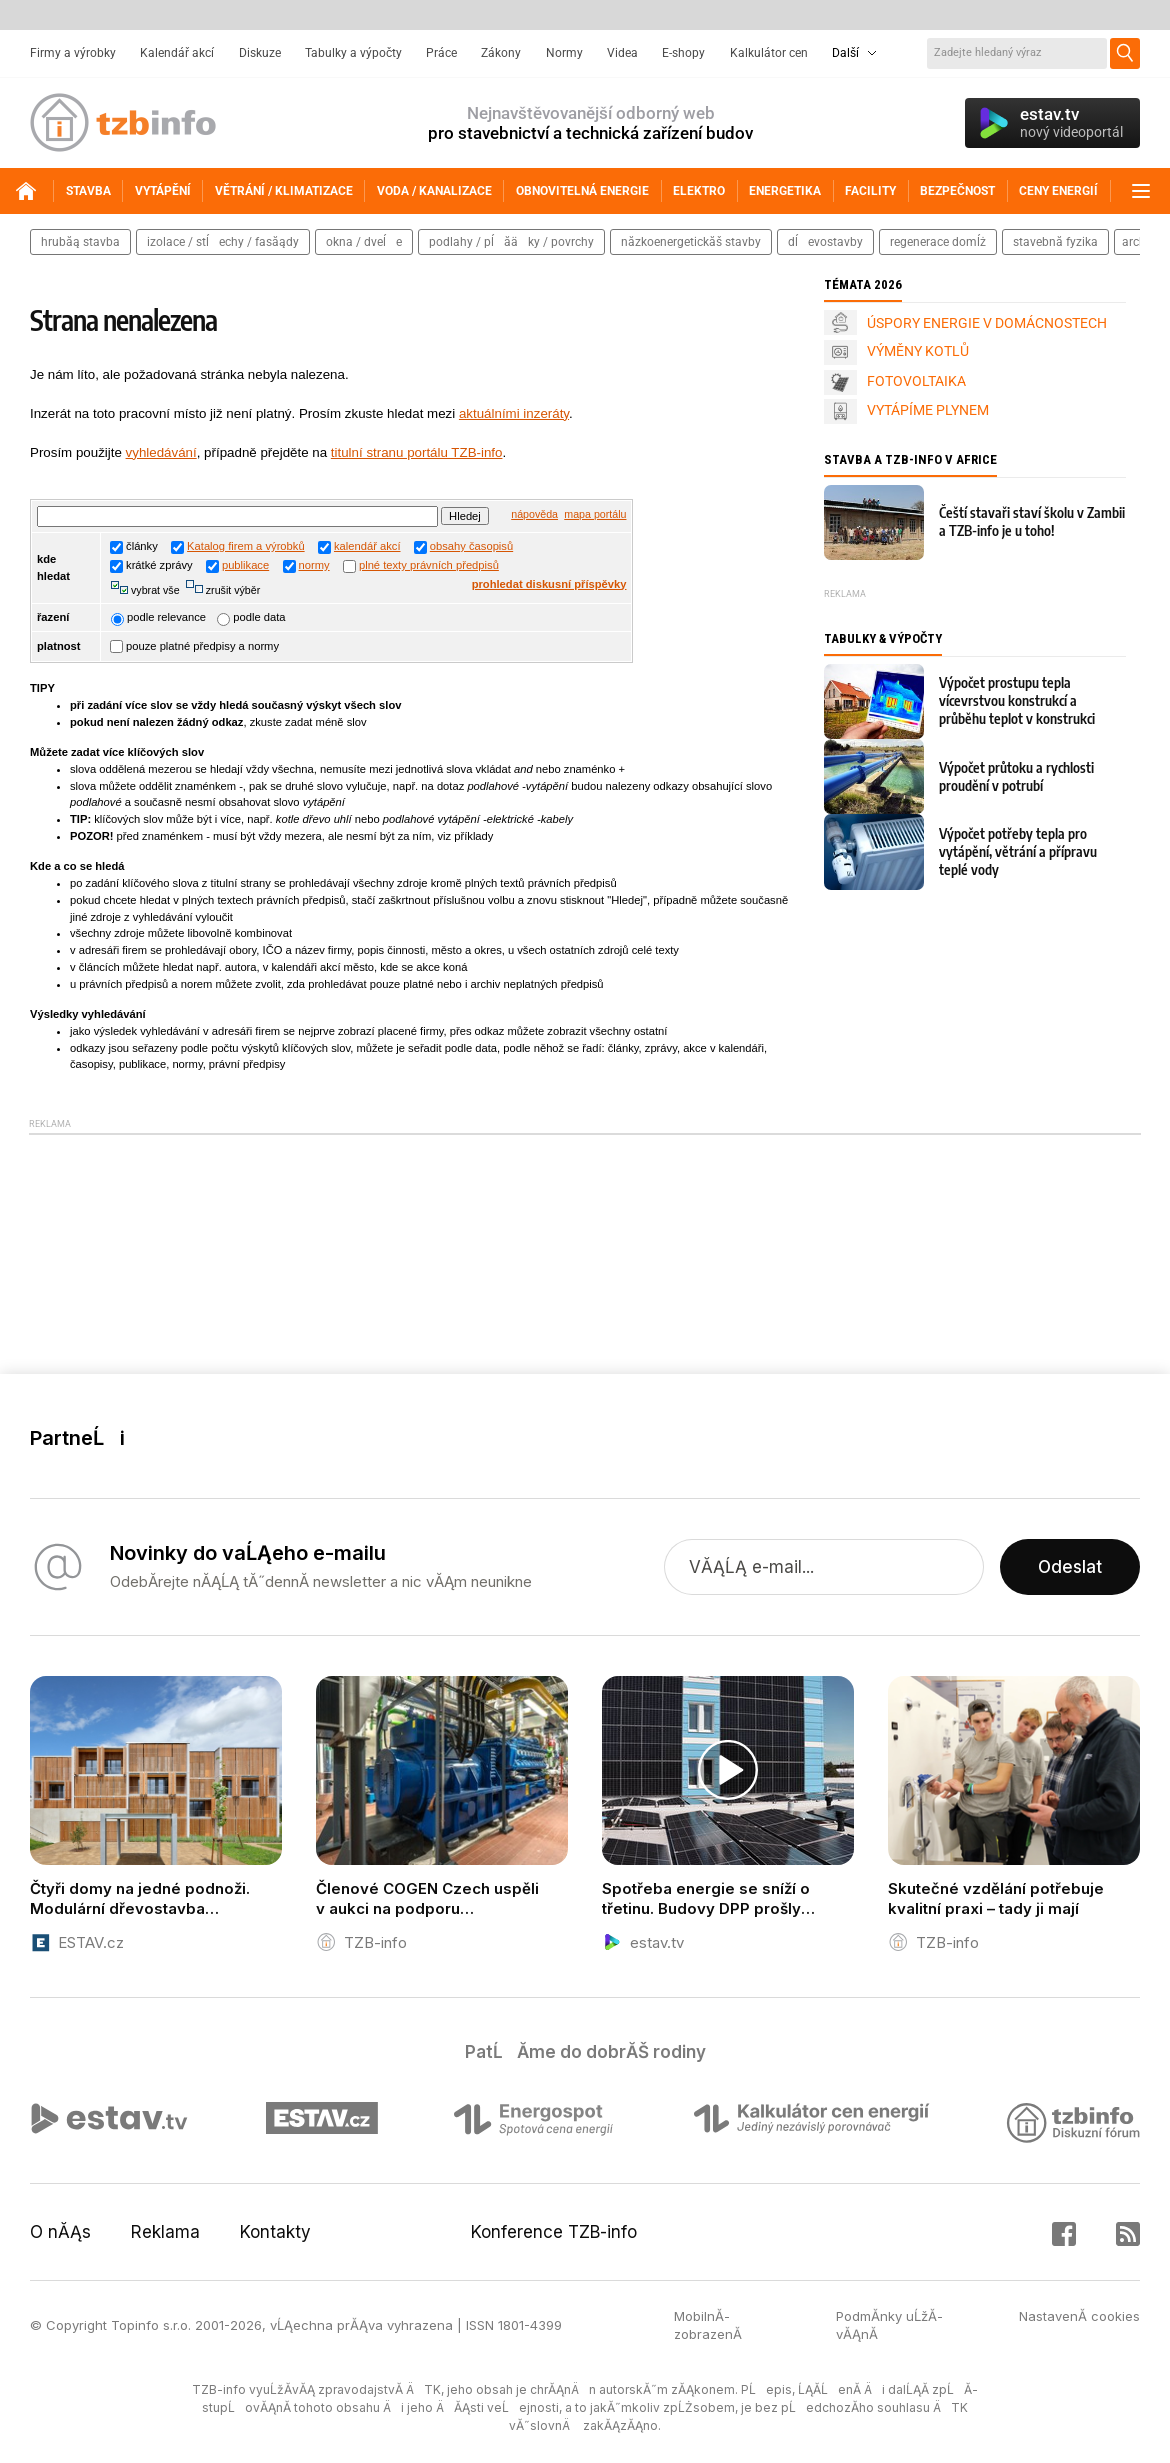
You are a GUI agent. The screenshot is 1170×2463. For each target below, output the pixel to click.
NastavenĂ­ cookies (1079, 2316)
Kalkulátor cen (769, 53)
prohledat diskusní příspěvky (549, 584)
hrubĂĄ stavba (80, 242)
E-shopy (683, 53)
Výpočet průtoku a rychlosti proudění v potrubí (1016, 776)
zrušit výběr (231, 590)
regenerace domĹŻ (938, 242)
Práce (441, 53)
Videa (622, 53)
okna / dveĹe (364, 242)
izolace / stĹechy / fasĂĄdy (223, 242)
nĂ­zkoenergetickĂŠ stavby (691, 242)
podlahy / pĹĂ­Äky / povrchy (511, 242)
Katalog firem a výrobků (246, 546)
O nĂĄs (60, 2232)
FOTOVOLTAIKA (916, 381)
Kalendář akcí (177, 53)
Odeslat (1070, 1567)
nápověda (534, 514)
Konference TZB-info (554, 2232)
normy (314, 565)
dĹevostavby (825, 242)
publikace (245, 565)
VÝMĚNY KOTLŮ (918, 351)
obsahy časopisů (471, 546)
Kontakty (275, 2232)
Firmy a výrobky (73, 53)
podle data (251, 617)
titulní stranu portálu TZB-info (417, 452)
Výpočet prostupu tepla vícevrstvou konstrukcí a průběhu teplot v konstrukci (1017, 700)
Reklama (165, 2232)
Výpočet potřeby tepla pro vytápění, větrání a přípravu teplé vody (1018, 851)
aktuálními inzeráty (514, 413)
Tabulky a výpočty (353, 53)
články (134, 546)
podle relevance (158, 617)
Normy (564, 53)
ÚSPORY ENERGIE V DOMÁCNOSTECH (987, 323)
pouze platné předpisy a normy (194, 646)
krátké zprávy (151, 565)
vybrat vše (154, 590)
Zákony (501, 53)
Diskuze (260, 53)
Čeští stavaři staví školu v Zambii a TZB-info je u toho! (1032, 521)
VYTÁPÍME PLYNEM (928, 410)
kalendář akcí (367, 546)
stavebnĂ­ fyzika (1055, 242)
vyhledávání (161, 452)
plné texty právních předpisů (429, 565)
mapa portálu (595, 514)
